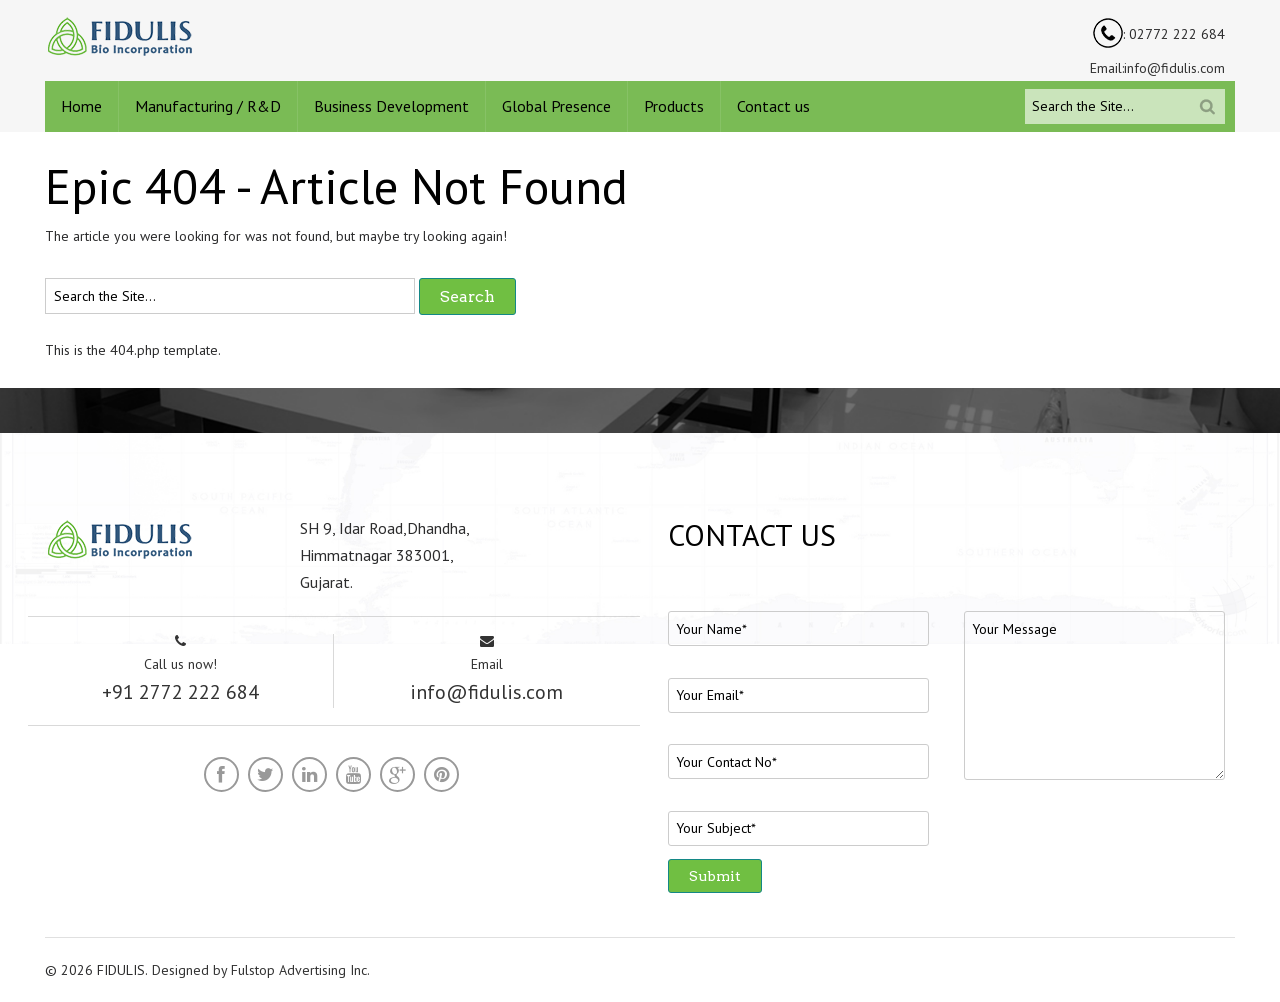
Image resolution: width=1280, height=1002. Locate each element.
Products (674, 106)
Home (81, 106)
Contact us (773, 106)
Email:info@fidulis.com (1157, 68)
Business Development (391, 106)
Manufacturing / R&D (208, 106)
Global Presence (556, 106)
